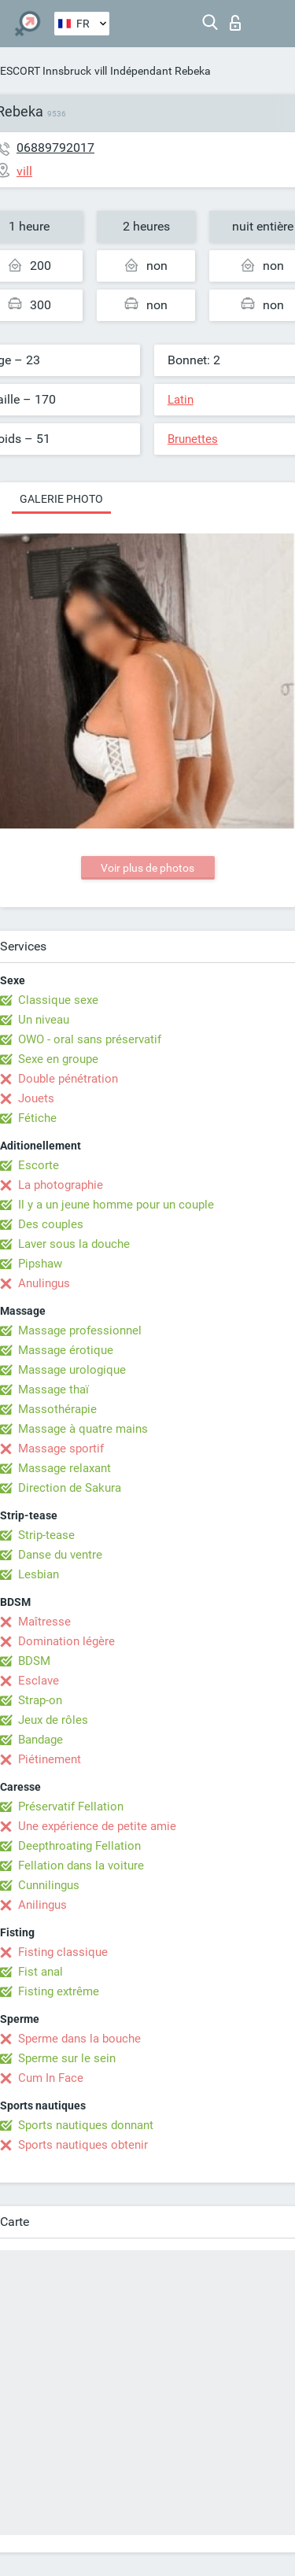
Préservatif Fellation (71, 1806)
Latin (181, 400)
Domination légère (66, 1641)
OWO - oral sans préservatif (89, 1039)
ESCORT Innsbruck (45, 71)
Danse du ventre (60, 1555)
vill (100, 71)
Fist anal (40, 1972)
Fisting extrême (58, 1991)
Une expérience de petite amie (97, 1826)
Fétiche (37, 1118)
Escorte (38, 1165)
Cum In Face (50, 2078)
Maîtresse (44, 1622)
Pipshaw (40, 1264)
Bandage (40, 1740)
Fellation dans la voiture (81, 1865)
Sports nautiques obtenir (83, 2145)
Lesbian (38, 1574)
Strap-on (40, 1700)
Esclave (38, 1681)
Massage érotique (65, 1350)
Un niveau (43, 1020)
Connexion (235, 22)
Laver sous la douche (74, 1244)
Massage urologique (72, 1370)
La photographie (60, 1185)
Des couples (50, 1224)
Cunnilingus (48, 1885)
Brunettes (193, 439)
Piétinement (49, 1759)
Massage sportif (61, 1448)
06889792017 (55, 147)
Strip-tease (46, 1535)
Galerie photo (61, 499)
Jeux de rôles (53, 1720)
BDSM (34, 1661)
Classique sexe (58, 1000)
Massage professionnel (80, 1330)
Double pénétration (68, 1079)
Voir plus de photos (147, 868)
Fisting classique (63, 1952)
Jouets (36, 1098)
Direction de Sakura (69, 1488)
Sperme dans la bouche (79, 2039)
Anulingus (44, 1283)
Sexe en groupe (58, 1059)
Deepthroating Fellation (79, 1846)
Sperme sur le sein (67, 2058)
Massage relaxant (64, 1468)
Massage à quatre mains (83, 1429)
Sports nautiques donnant (85, 2125)
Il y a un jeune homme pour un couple (116, 1205)
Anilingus (42, 1905)
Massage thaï (53, 1389)
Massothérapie (57, 1409)
